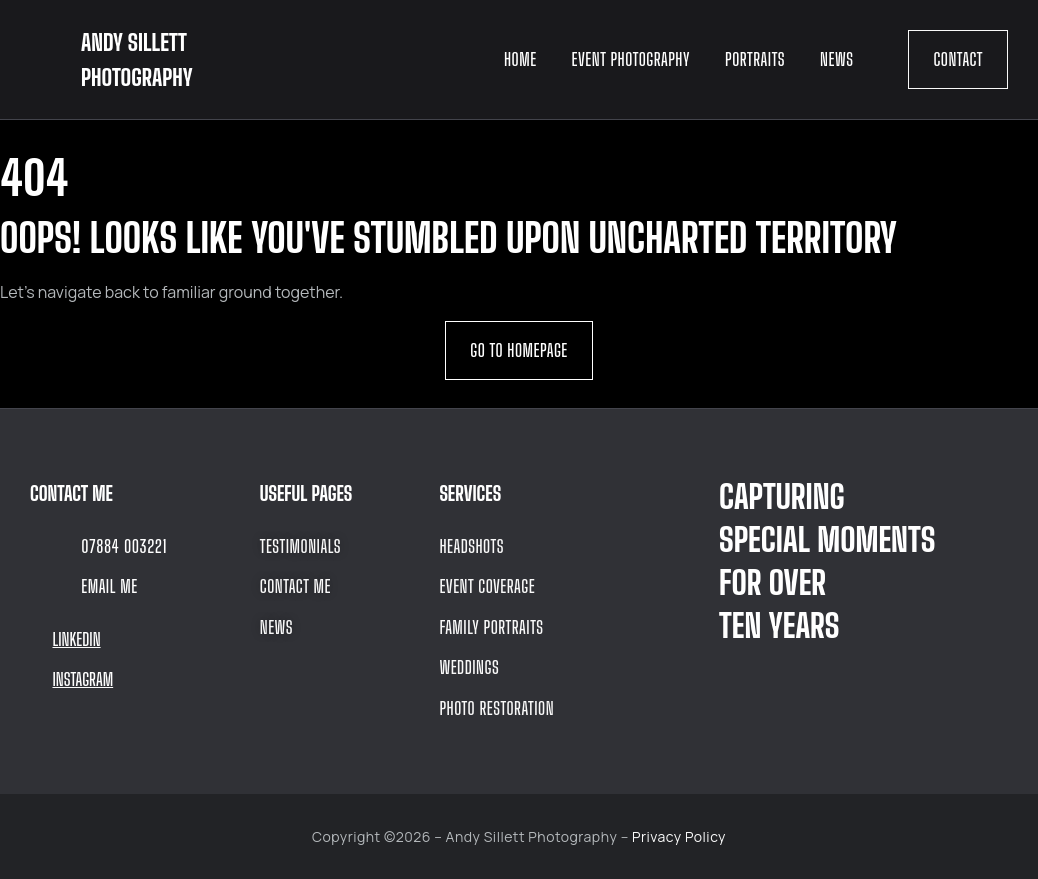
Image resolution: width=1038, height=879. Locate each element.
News (836, 59)
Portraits (755, 59)
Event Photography (631, 59)
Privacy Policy (679, 836)
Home (520, 59)
